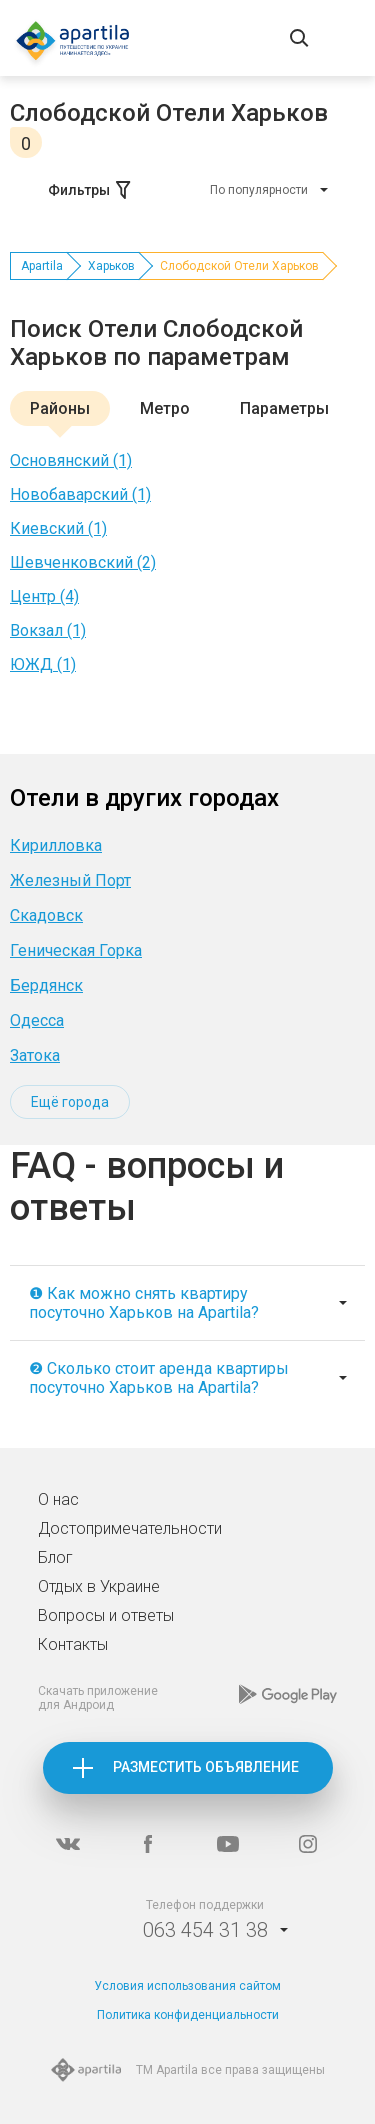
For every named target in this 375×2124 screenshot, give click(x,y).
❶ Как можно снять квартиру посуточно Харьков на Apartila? (144, 1303)
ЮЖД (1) (43, 664)
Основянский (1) (71, 460)
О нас (58, 1499)
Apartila (42, 266)
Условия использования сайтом (187, 1986)
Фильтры (91, 190)
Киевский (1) (58, 528)
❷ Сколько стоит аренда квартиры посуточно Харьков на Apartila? (159, 1378)
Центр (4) (44, 596)
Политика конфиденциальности (188, 2015)
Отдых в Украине (99, 1586)
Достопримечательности (130, 1528)
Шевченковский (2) (83, 562)
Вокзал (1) (48, 630)
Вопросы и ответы (106, 1615)
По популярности (259, 190)
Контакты (73, 1644)
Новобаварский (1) (80, 494)
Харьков (111, 266)
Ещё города (70, 1102)
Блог (55, 1557)
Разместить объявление (206, 1767)
